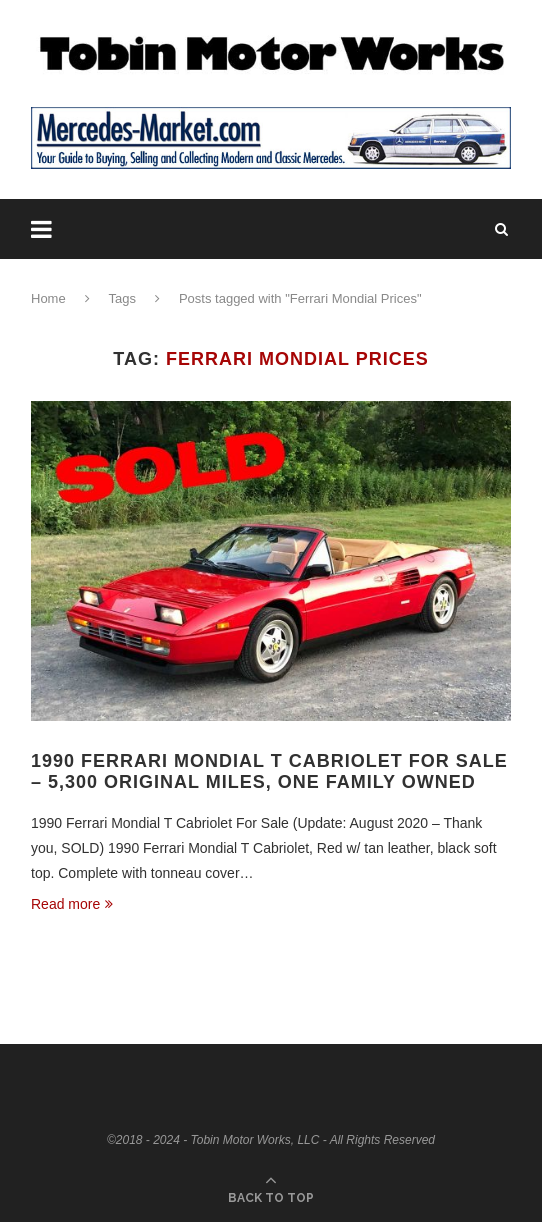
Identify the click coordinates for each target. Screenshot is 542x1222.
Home (48, 298)
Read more (72, 904)
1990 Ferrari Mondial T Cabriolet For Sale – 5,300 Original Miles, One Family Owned (269, 771)
